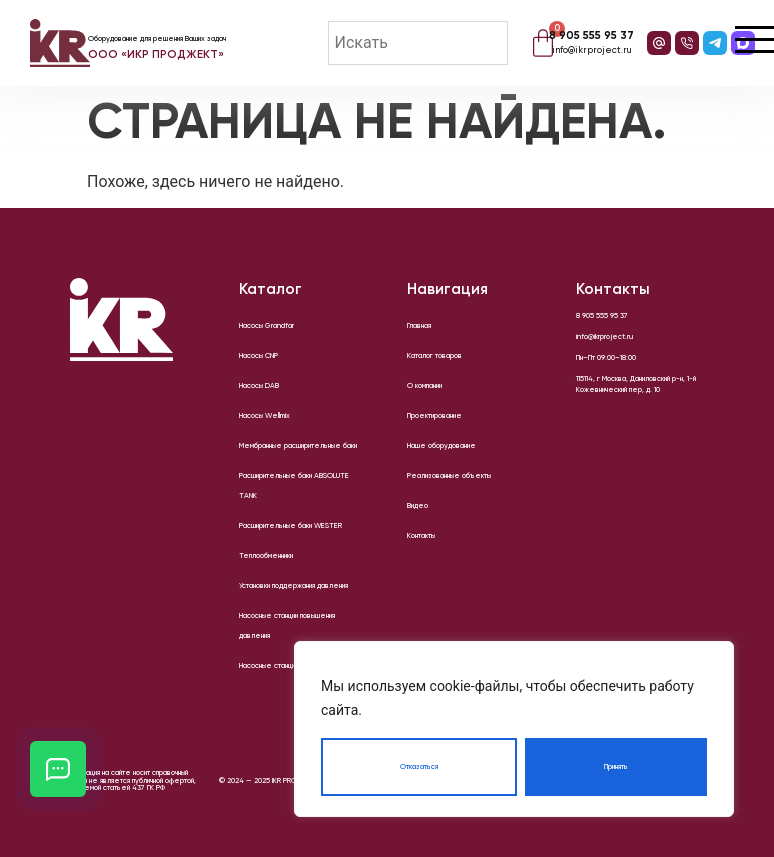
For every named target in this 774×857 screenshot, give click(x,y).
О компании (424, 386)
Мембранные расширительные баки (298, 446)
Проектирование (434, 416)
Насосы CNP (258, 356)
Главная (419, 326)
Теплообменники (266, 556)
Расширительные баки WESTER (290, 526)
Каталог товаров (434, 356)
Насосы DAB (259, 386)
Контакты (421, 536)
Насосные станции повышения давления (287, 626)
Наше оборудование (441, 446)
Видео (417, 506)
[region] (514, 729)
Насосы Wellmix (264, 416)
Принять (616, 767)
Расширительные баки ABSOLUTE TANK (294, 486)
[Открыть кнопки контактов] (58, 769)
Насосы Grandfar (266, 326)
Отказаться (419, 767)
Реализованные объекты (449, 476)
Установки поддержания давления (293, 586)
